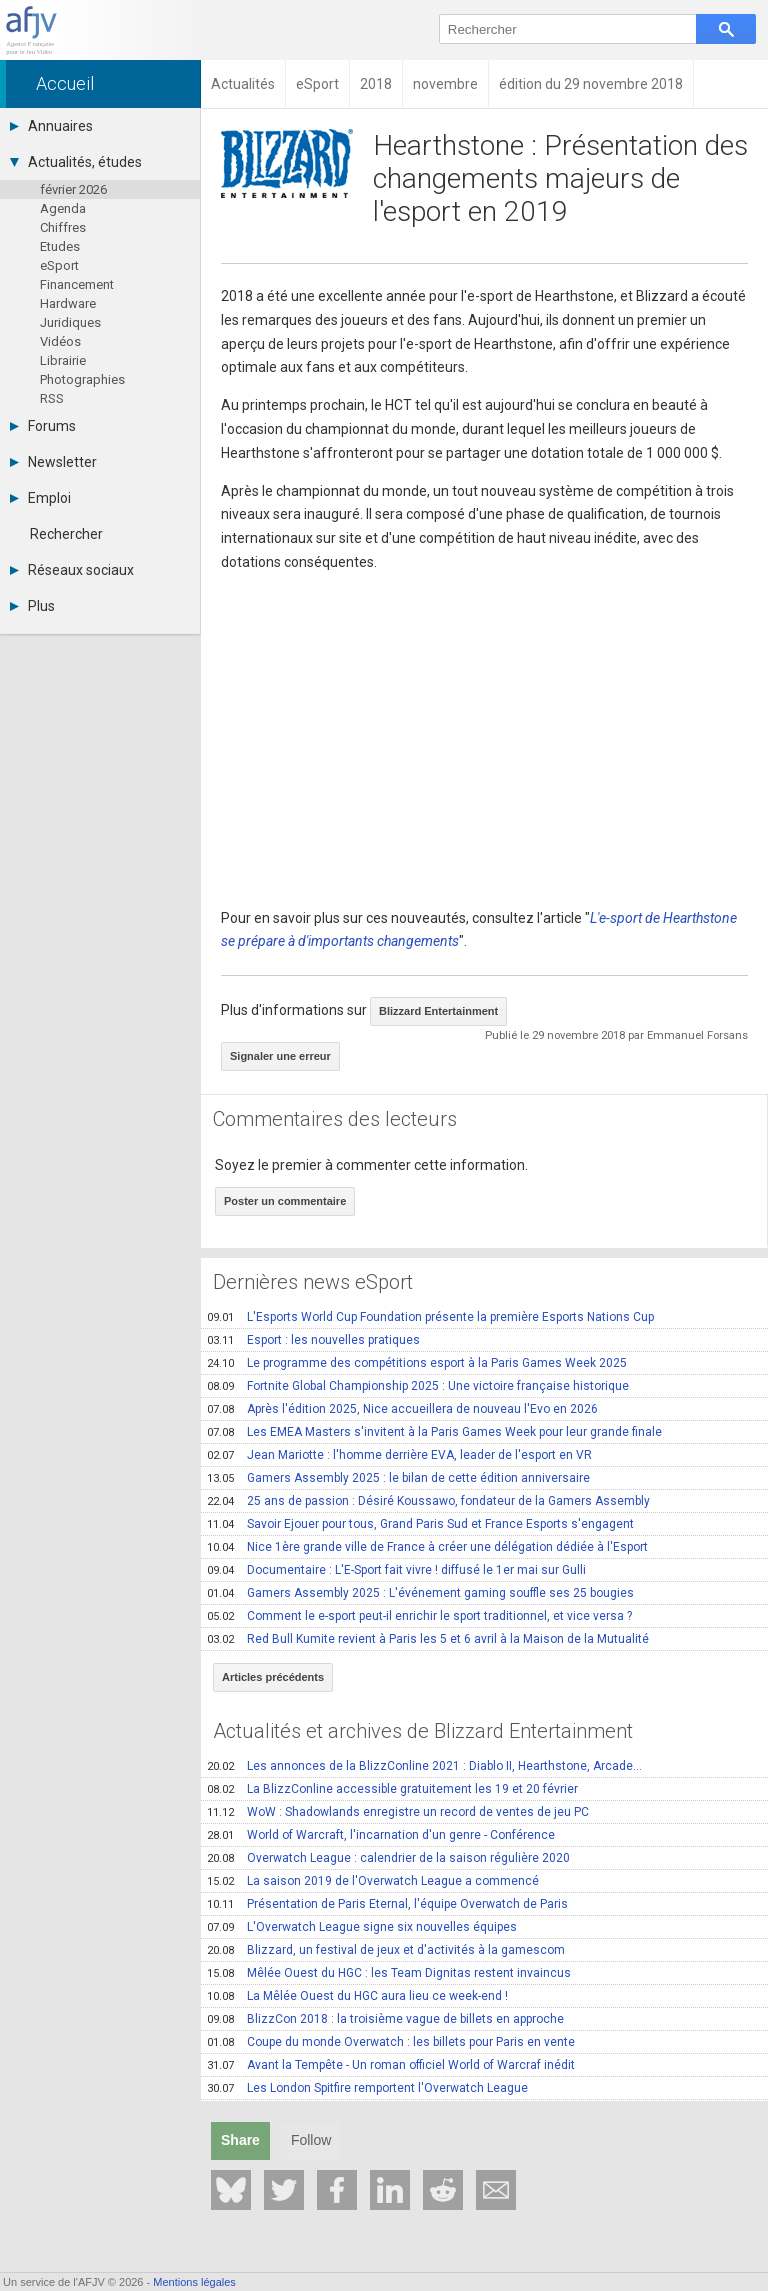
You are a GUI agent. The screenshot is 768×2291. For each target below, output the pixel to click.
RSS (52, 398)
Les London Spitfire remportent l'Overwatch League (367, 2088)
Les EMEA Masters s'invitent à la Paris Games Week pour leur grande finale (434, 1432)
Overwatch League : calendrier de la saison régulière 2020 (388, 1858)
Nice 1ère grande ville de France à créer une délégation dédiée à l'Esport (427, 1547)
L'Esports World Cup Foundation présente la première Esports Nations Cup (430, 1317)
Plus (32, 606)
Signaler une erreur (280, 1056)
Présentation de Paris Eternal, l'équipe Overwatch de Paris (387, 1904)
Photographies (82, 379)
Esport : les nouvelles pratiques (313, 1340)
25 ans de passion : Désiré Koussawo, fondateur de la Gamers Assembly (428, 1501)
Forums (43, 426)
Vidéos (60, 341)
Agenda (63, 208)
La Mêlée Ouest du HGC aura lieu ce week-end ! (357, 1996)
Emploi (40, 498)
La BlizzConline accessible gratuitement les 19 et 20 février (392, 1789)
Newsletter (53, 462)
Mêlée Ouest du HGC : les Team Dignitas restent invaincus (389, 1973)
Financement (77, 284)
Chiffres (63, 227)
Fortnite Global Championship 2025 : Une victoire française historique (418, 1386)
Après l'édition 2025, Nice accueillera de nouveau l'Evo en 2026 (402, 1409)
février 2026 (73, 189)
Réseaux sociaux (72, 570)
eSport (59, 265)
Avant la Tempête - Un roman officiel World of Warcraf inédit (391, 2065)
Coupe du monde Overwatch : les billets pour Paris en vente (391, 2042)
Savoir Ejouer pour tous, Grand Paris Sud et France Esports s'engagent (420, 1524)
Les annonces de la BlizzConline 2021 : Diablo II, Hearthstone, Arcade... (424, 1766)
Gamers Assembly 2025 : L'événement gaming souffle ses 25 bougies (420, 1593)
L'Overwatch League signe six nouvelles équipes (362, 1927)
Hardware (68, 303)
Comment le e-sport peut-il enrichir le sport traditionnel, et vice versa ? (419, 1616)
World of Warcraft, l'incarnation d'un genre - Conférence (381, 1835)
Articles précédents (273, 1677)
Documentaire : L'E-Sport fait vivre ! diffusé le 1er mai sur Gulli (396, 1570)
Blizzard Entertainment (438, 1011)
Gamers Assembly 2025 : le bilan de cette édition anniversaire (398, 1478)
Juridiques (70, 322)
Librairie (63, 360)
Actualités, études (76, 162)
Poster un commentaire (285, 1201)
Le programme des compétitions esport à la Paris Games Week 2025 (417, 1363)
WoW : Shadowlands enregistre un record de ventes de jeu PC (398, 1812)
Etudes (60, 246)
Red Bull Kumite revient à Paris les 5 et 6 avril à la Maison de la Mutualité (428, 1639)
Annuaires (51, 126)
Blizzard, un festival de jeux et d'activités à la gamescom (386, 1950)
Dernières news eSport (313, 1282)
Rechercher (66, 534)
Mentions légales (194, 2282)
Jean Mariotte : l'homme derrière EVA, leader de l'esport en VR (399, 1455)
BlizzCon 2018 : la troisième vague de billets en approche (385, 2019)
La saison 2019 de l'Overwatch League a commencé (373, 1881)
